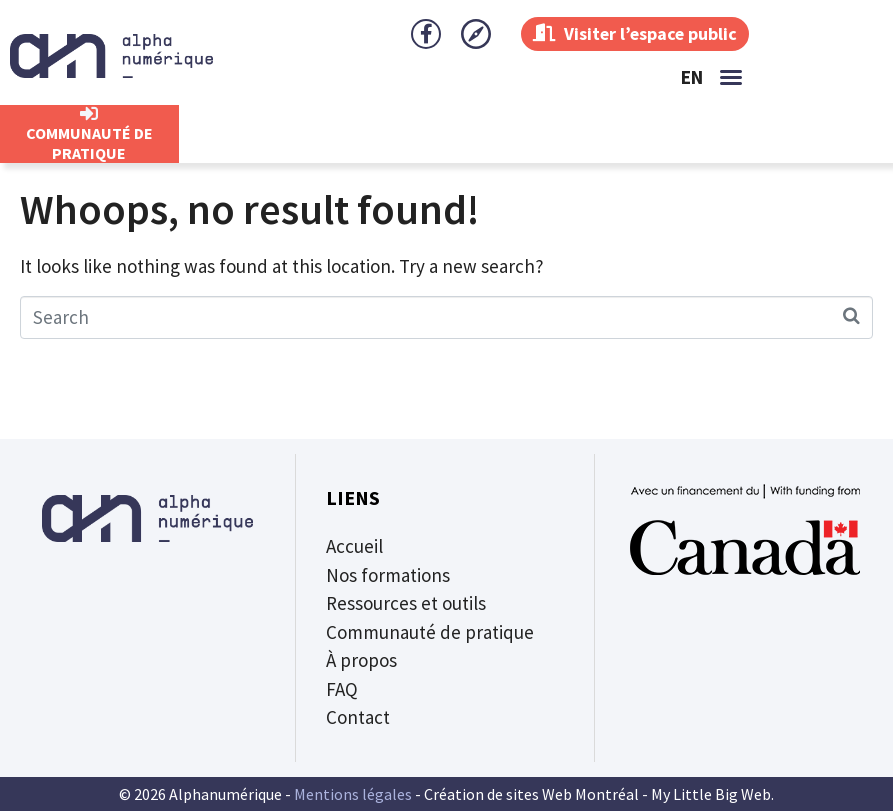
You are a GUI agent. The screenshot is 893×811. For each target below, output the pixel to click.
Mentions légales (353, 794)
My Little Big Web (711, 794)
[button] (731, 77)
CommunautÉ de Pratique (89, 143)
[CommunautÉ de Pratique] (89, 114)
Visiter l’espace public (633, 33)
